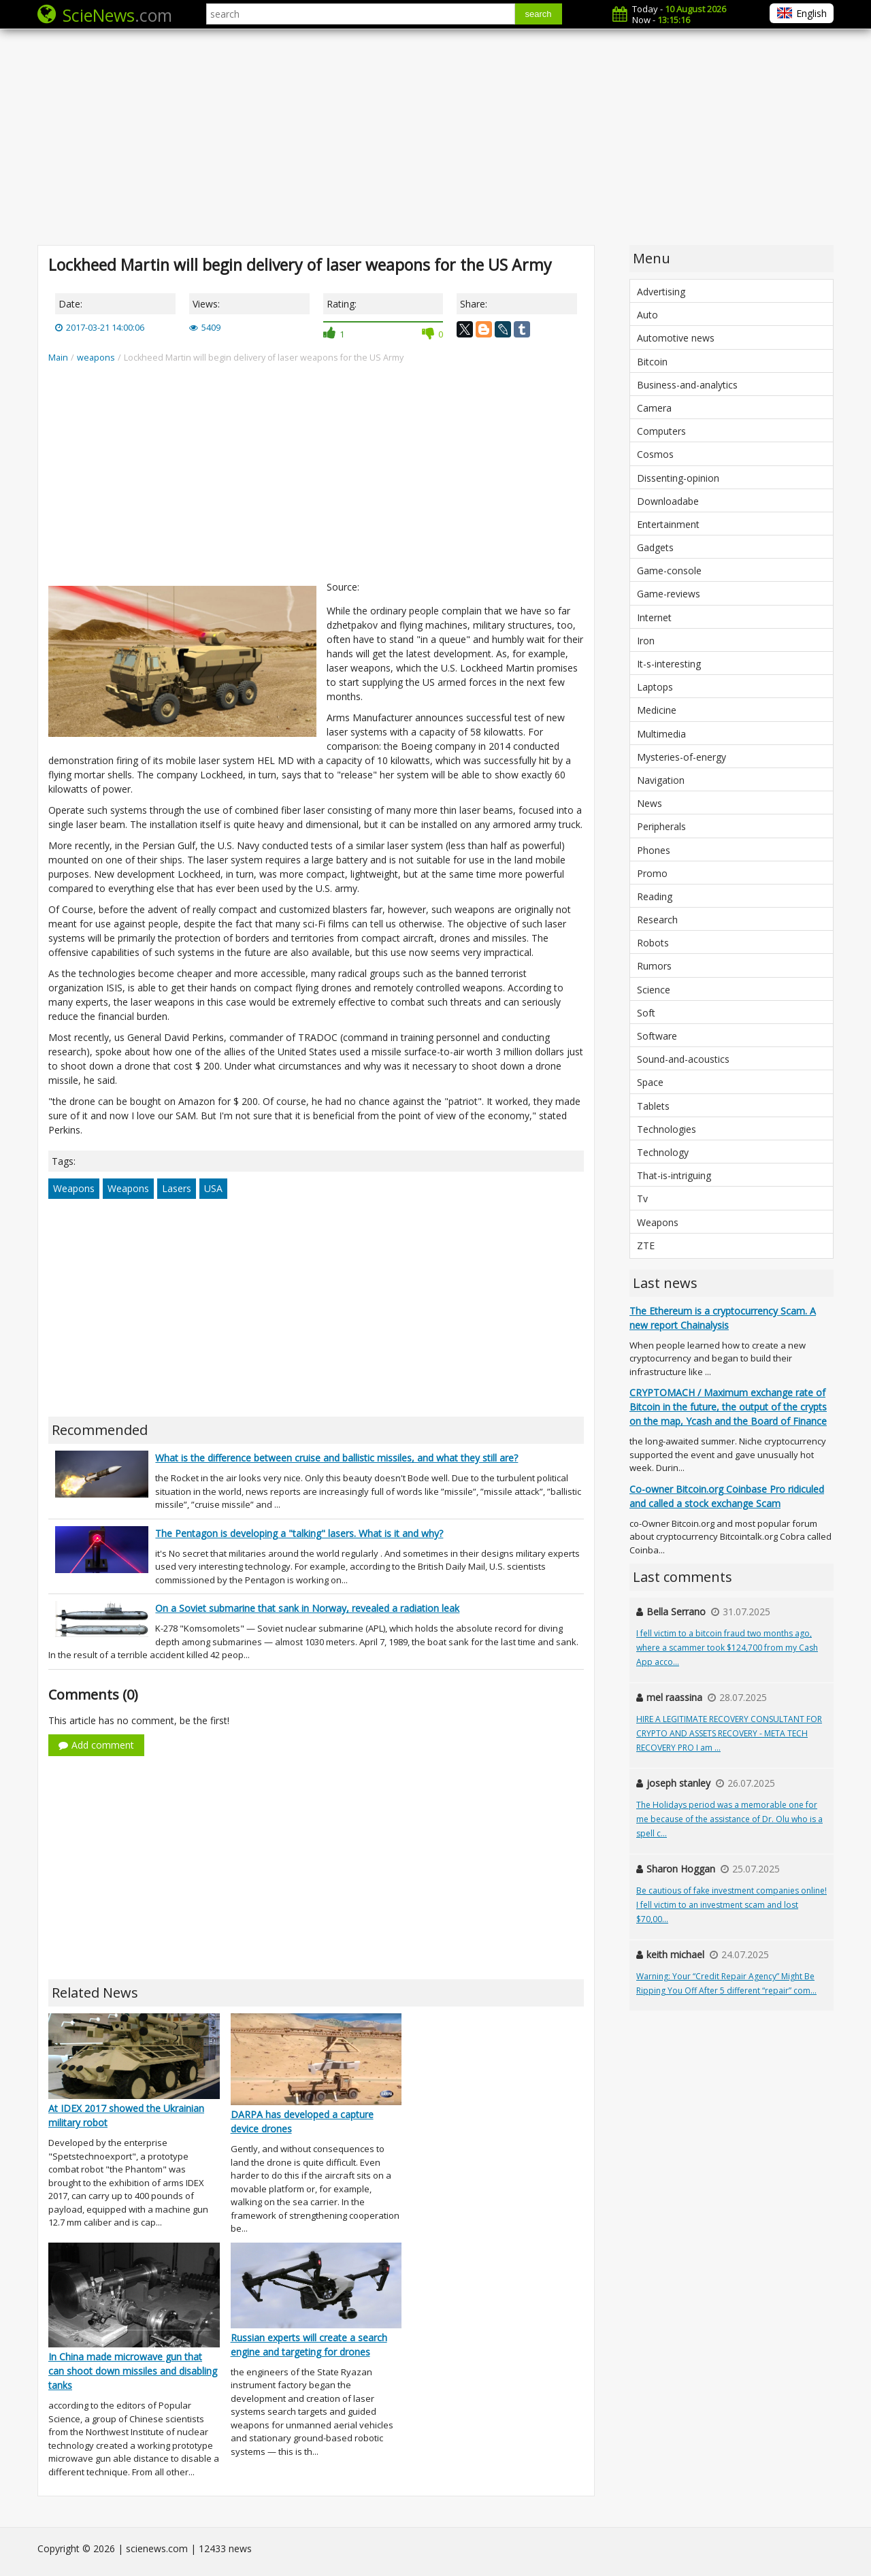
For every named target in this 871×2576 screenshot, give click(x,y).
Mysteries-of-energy (681, 756)
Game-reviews (668, 593)
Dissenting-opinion (678, 478)
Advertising (661, 291)
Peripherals (661, 826)
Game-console (669, 570)
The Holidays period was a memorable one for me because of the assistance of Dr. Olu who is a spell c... (729, 1819)
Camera (654, 407)
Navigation (661, 780)
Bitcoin (652, 361)
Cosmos (655, 454)
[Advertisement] (435, 136)
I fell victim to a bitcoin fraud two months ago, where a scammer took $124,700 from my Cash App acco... (727, 1648)
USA (213, 1188)
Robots (653, 942)
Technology (663, 1152)
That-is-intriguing (674, 1175)
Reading (654, 896)
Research (657, 919)
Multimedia (661, 733)
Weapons (74, 1188)
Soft (646, 1012)
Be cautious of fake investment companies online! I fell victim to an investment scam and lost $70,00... (731, 1905)
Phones (653, 850)
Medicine (656, 710)
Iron (646, 640)
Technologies (666, 1129)
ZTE (646, 1245)
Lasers (176, 1188)
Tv (642, 1198)
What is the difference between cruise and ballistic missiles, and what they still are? (336, 1457)
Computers (661, 431)
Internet (654, 617)
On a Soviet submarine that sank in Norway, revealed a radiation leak (307, 1608)
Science (653, 989)
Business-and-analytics (687, 384)
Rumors (654, 965)
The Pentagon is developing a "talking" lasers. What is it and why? (299, 1533)
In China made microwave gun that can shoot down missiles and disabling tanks (132, 2371)
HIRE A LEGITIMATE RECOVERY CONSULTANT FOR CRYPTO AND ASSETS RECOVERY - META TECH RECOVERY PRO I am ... (729, 1733)
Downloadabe (668, 501)
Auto (647, 314)
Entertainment (668, 524)
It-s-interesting (669, 663)
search (538, 14)
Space (650, 1082)
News (649, 803)
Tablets (653, 1106)
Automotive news (675, 337)
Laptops (655, 686)
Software (657, 1035)
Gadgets (655, 547)
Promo (652, 873)
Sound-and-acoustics (683, 1059)
